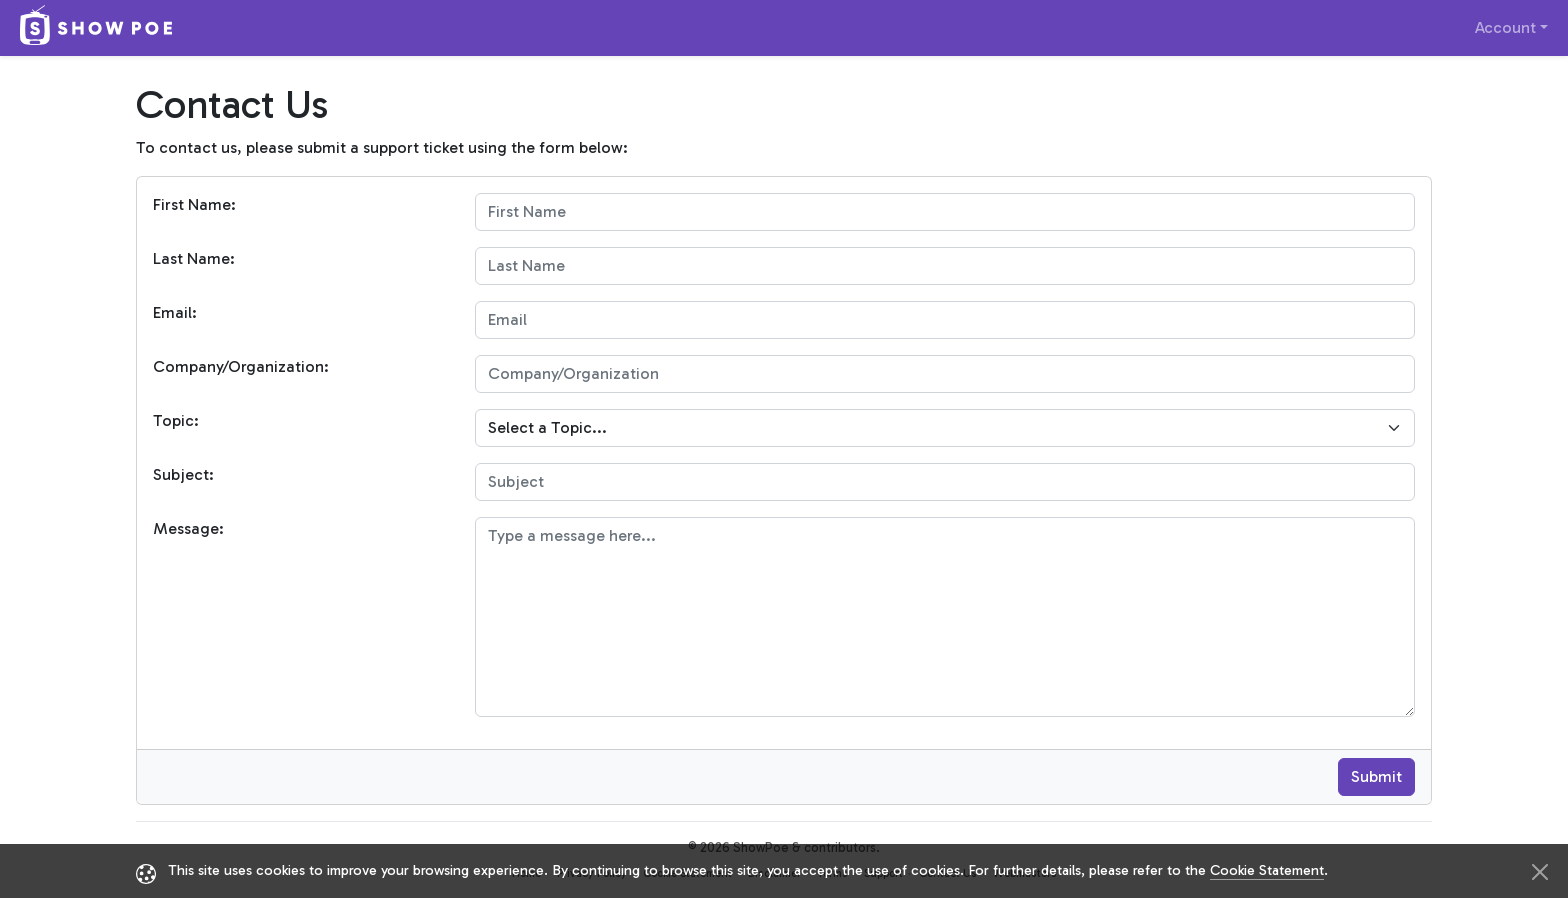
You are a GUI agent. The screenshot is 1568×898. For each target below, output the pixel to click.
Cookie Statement (1267, 870)
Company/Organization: (241, 366)
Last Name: (194, 258)
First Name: (194, 204)
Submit (1376, 776)
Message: (188, 528)
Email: (175, 312)
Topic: (176, 420)
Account (1505, 27)
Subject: (183, 474)
